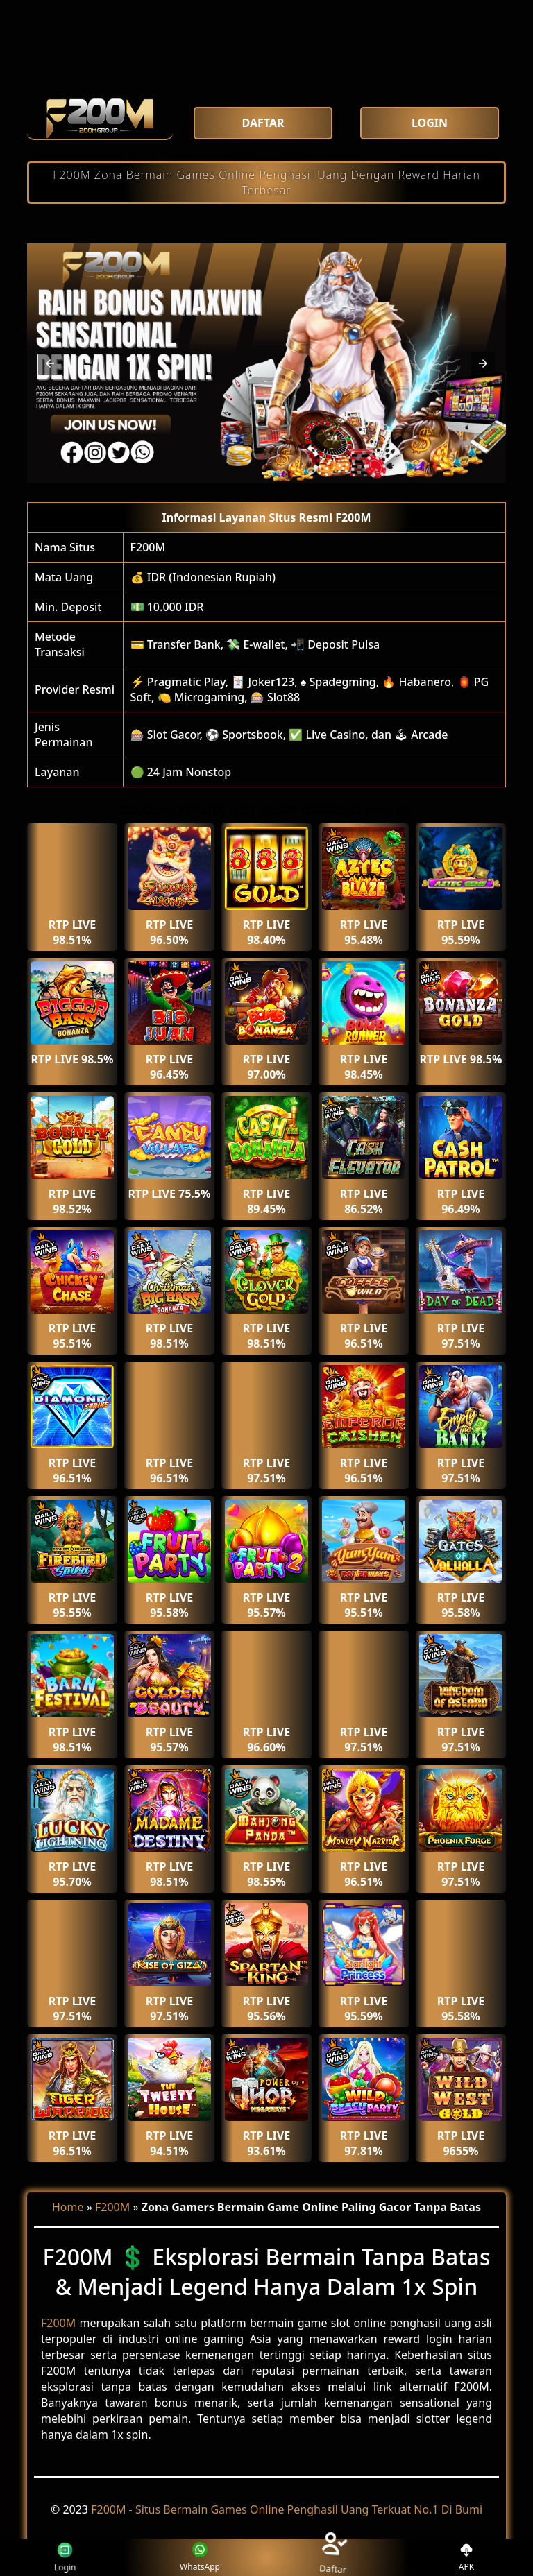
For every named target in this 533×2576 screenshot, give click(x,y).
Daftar (332, 2557)
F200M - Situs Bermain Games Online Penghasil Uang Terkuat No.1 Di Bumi (286, 2509)
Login (71, 2557)
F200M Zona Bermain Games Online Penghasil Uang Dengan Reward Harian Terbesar (266, 182)
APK (467, 2557)
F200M (148, 547)
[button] (50, 363)
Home (68, 2207)
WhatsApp (200, 2557)
